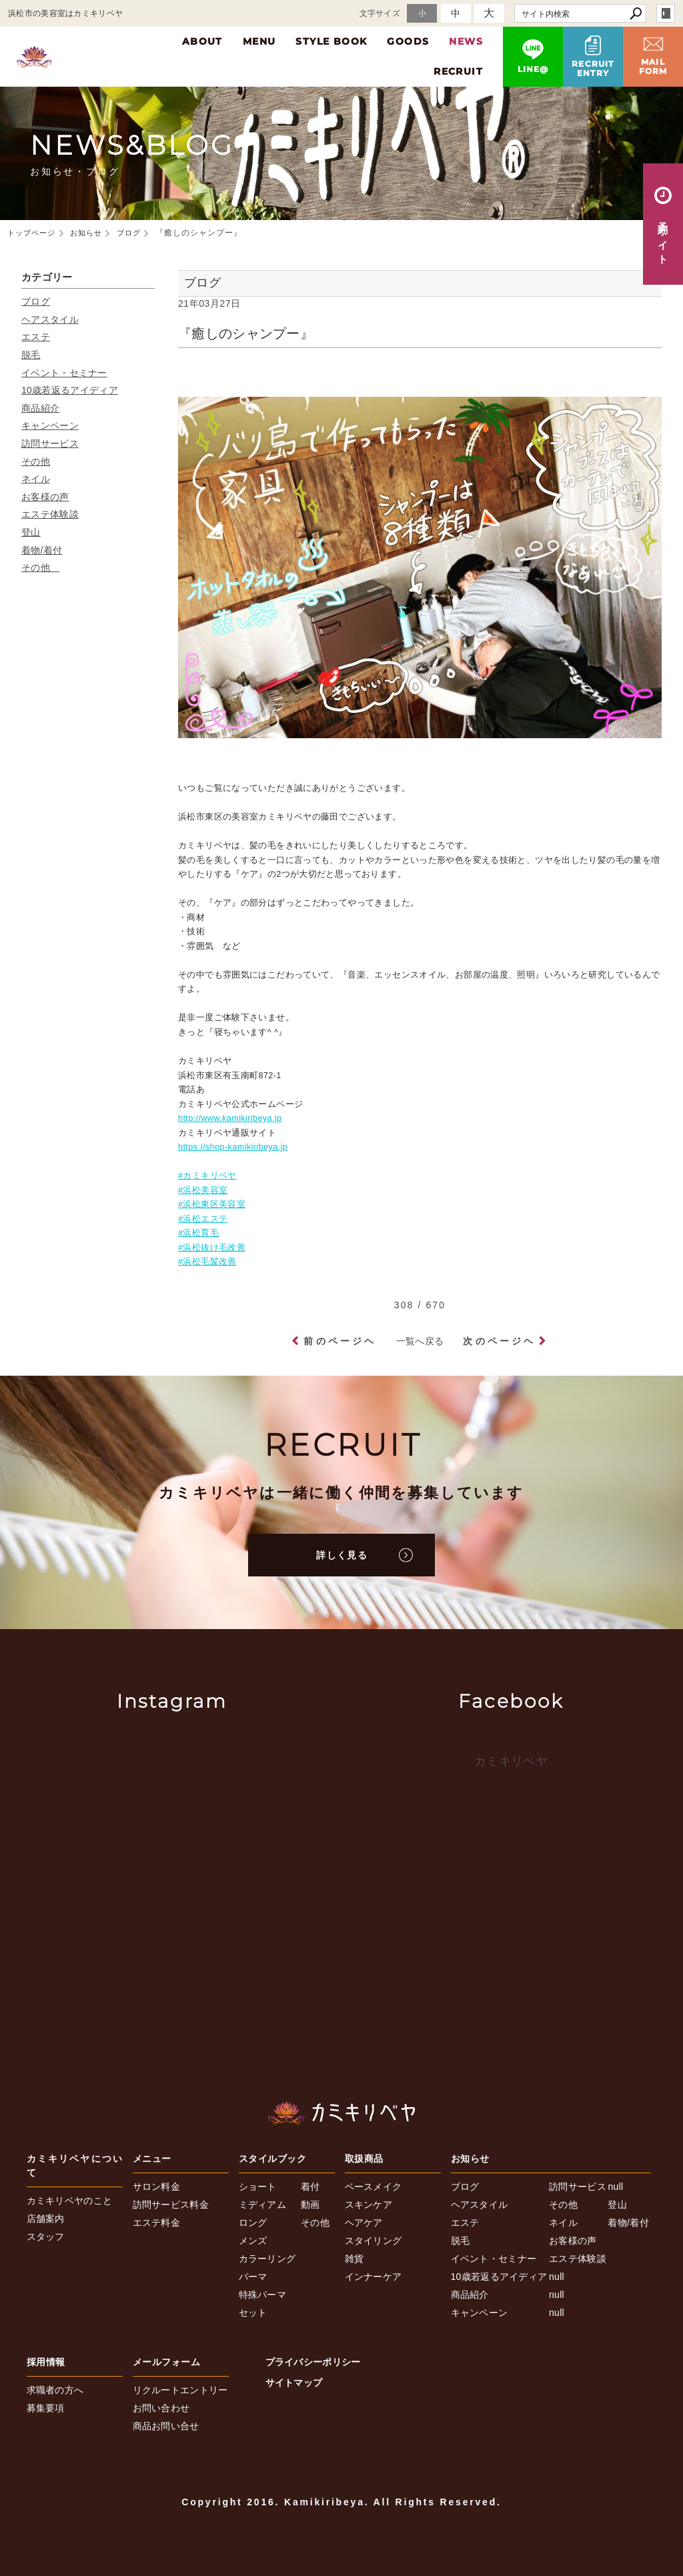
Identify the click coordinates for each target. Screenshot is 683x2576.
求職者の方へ (55, 2390)
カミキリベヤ (511, 1761)
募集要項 (46, 2408)
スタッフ (46, 2236)
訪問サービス (50, 443)
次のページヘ (499, 1341)
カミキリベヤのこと (70, 2200)
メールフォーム (167, 2362)
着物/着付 (41, 550)
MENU (259, 41)
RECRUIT (458, 71)
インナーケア (373, 2276)
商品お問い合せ (166, 2426)
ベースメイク (373, 2186)
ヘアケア (364, 2222)
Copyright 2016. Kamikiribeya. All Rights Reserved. (341, 2502)
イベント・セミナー (64, 372)
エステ (35, 336)
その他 (35, 461)
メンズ (253, 2240)
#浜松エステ (202, 1219)
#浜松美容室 (202, 1190)
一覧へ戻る (420, 1341)
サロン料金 (157, 2186)
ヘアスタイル (50, 319)
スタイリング (373, 2240)
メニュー (152, 2158)
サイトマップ (294, 2382)
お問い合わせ (161, 2408)
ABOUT (202, 41)
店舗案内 (46, 2218)
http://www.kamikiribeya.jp (229, 1118)
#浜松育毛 (198, 1233)
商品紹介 (40, 408)
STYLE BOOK (331, 41)
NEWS (466, 41)
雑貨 (354, 2258)
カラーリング (267, 2258)
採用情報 (46, 2362)
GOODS (408, 41)
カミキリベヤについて (75, 2165)
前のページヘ (339, 1341)
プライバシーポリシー (313, 2362)
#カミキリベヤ (207, 1175)
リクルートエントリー (180, 2390)
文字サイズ (380, 13)
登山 (31, 532)
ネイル (35, 478)
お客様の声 (45, 496)
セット (253, 2312)
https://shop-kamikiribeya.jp (232, 1147)
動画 (310, 2204)
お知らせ (470, 2158)
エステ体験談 (50, 514)
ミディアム (263, 2204)
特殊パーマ (263, 2294)
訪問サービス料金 (171, 2204)
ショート (258, 2186)
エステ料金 (157, 2222)
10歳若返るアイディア (69, 390)
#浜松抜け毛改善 (211, 1247)
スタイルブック (273, 2158)
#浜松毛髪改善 (207, 1261)
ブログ (35, 301)
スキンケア (369, 2204)
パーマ (253, 2276)
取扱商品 (364, 2158)
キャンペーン (50, 425)
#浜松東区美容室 (211, 1204)
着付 (310, 2186)
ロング (253, 2222)
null (556, 2276)
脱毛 (31, 354)
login (665, 13)
